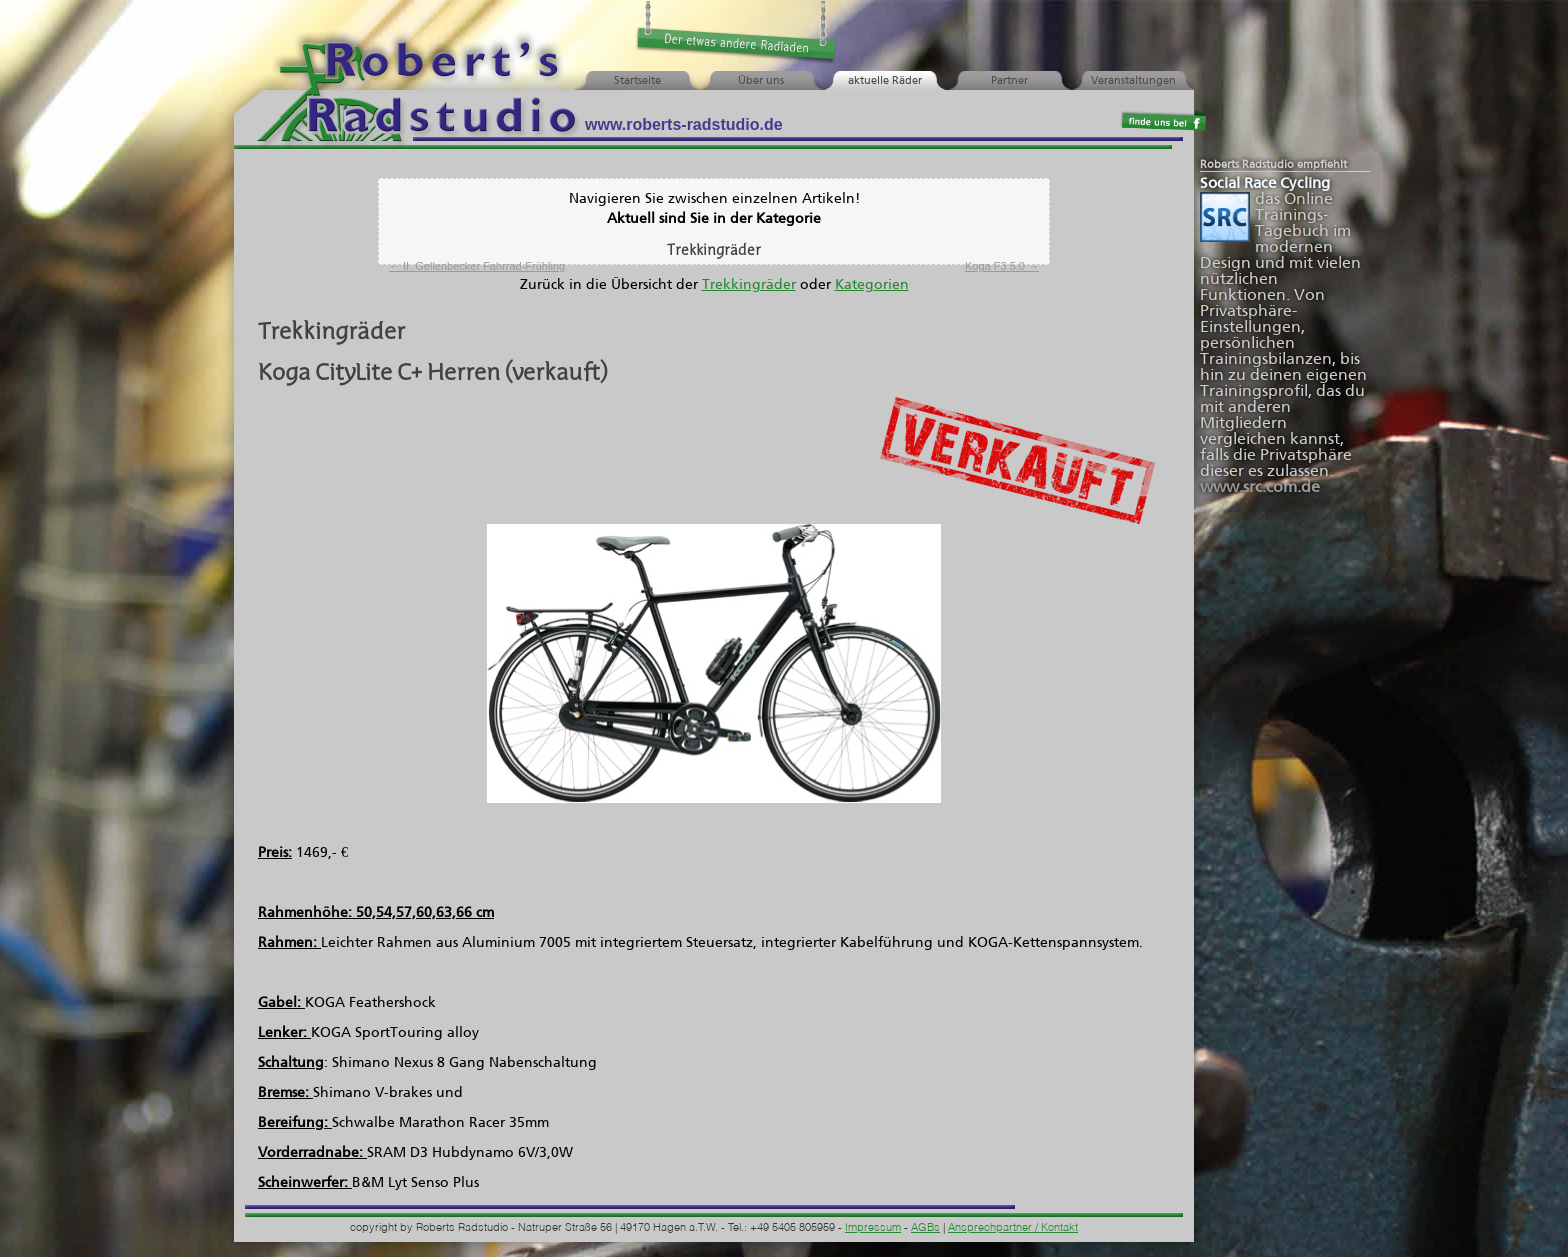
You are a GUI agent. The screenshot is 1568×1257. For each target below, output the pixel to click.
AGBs (925, 1228)
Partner (1009, 81)
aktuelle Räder (885, 81)
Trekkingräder (749, 285)
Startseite (637, 81)
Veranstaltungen (1133, 81)
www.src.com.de (1260, 487)
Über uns (761, 81)
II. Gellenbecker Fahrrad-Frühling (477, 266)
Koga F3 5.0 (1002, 266)
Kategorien (872, 285)
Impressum (873, 1228)
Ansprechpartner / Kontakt (1013, 1228)
